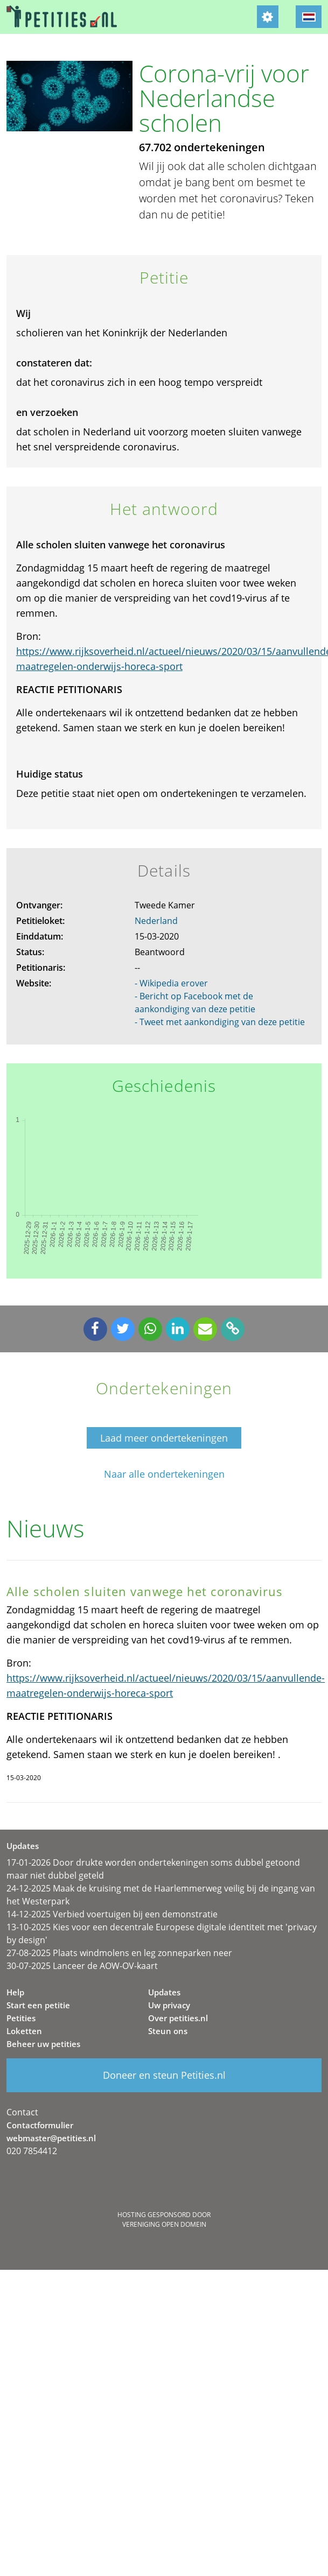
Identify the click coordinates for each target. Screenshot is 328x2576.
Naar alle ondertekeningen (164, 1474)
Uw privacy (169, 2005)
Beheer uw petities (43, 2043)
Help (15, 1992)
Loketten (24, 2030)
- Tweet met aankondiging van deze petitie (220, 1022)
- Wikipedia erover (171, 983)
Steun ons (167, 2030)
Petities (21, 2018)
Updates (164, 1992)
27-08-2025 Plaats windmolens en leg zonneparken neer (119, 1953)
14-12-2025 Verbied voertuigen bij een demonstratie (112, 1914)
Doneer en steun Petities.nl (164, 2075)
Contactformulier (39, 2125)
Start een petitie (38, 2005)
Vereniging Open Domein (164, 2224)
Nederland (156, 921)
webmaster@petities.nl (51, 2138)
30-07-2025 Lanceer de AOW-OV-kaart (82, 1966)
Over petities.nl (178, 2018)
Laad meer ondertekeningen (164, 1437)
